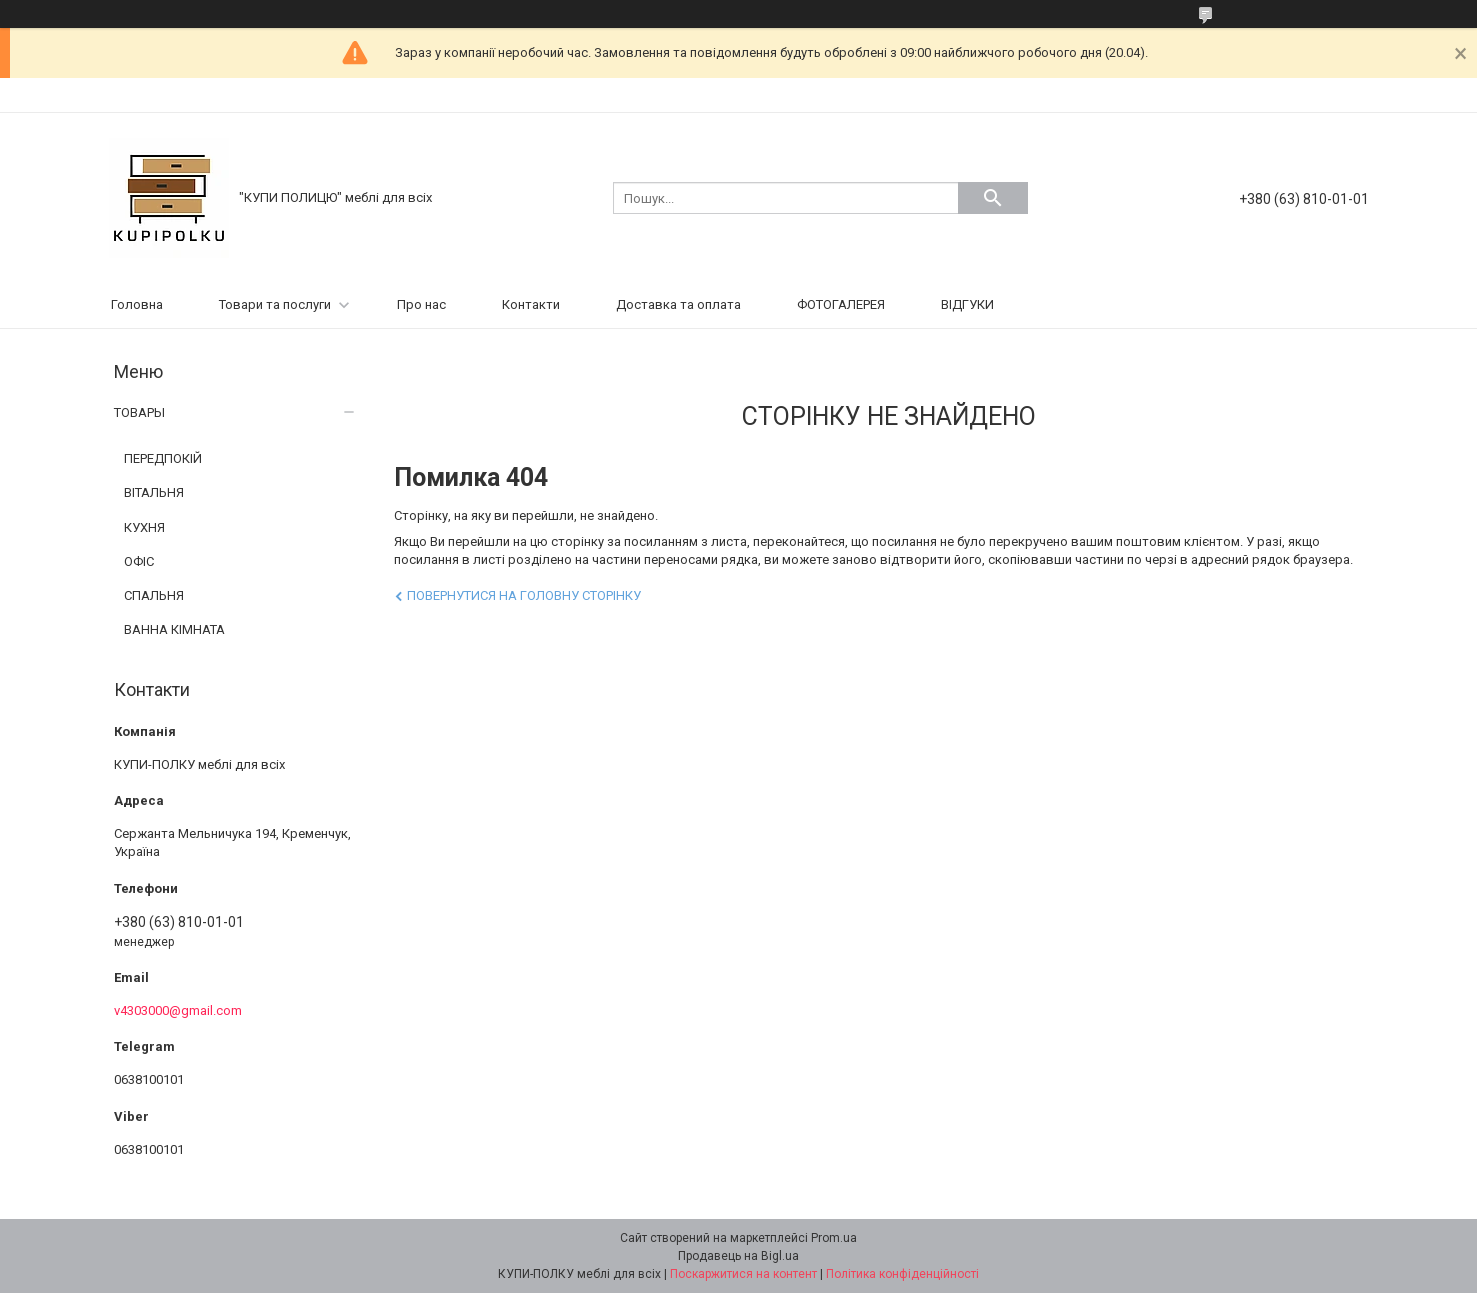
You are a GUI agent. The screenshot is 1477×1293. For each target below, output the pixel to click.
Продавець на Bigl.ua (738, 1256)
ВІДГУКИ (967, 304)
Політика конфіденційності (902, 1274)
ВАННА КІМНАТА (174, 629)
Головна (137, 304)
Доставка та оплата (678, 304)
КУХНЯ (144, 527)
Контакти (531, 304)
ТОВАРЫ (139, 412)
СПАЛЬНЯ (154, 595)
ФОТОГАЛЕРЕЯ (841, 304)
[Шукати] (993, 198)
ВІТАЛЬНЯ (154, 492)
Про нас (421, 304)
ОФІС (139, 561)
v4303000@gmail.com (178, 1010)
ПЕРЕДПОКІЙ (163, 458)
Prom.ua (834, 1238)
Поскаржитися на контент (743, 1274)
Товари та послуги (275, 304)
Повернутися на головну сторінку (524, 595)
